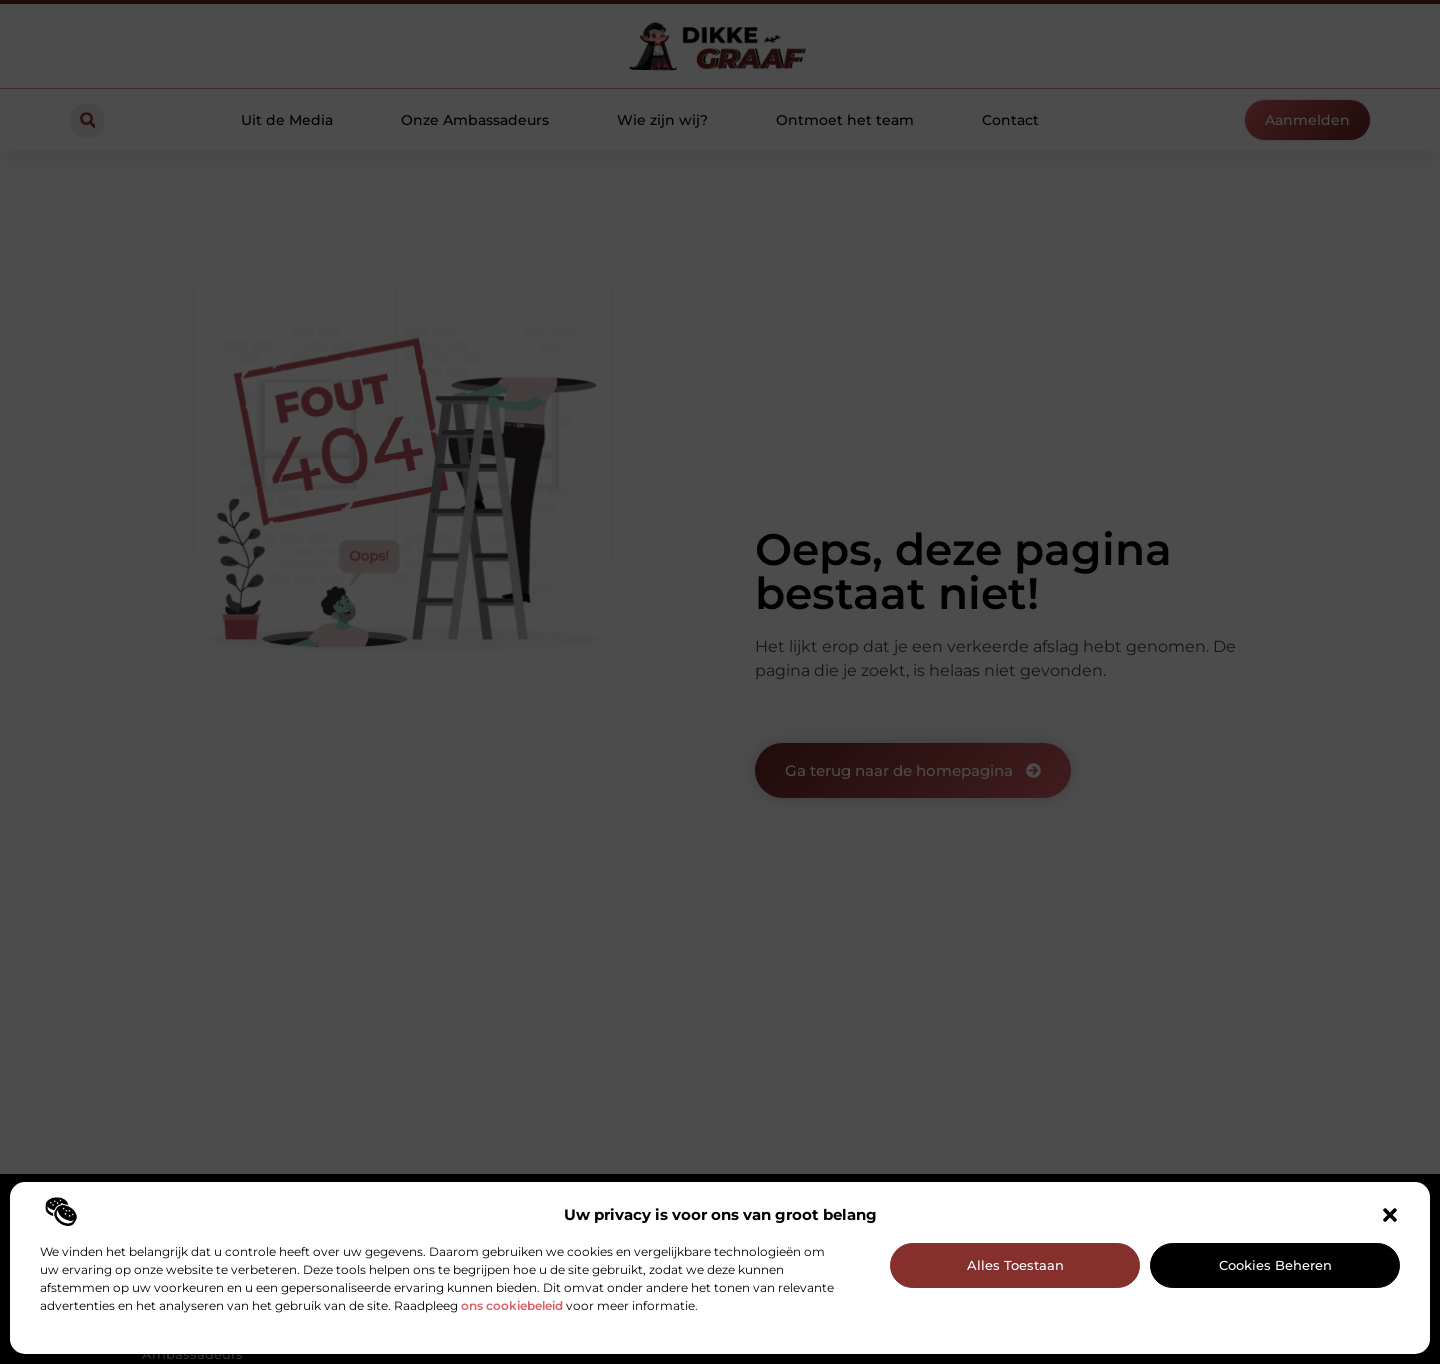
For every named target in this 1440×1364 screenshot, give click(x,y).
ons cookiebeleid (512, 1305)
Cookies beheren (1275, 1265)
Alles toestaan (1015, 1265)
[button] (1390, 1215)
